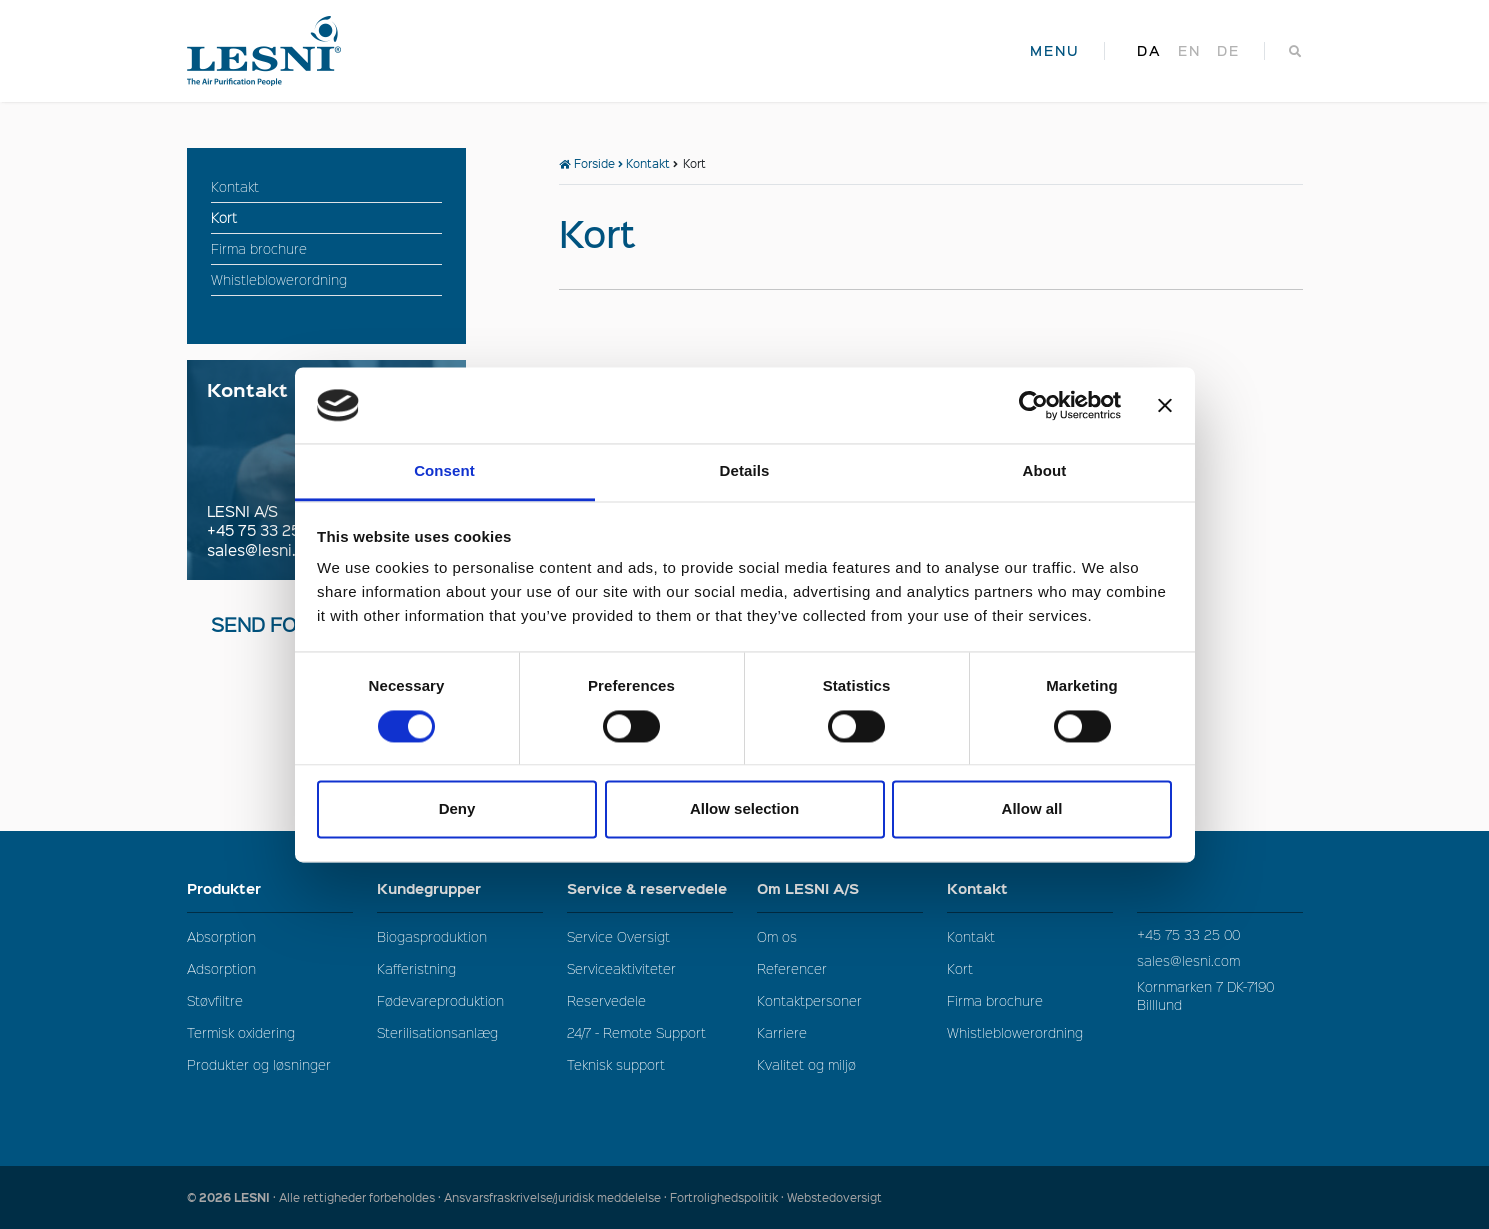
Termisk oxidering (241, 1032)
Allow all (1032, 809)
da (1149, 51)
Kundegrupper (460, 888)
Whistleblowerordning (1015, 1032)
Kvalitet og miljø (806, 1064)
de (1228, 51)
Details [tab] (745, 471)
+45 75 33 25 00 (265, 530)
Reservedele (606, 1000)
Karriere (782, 1032)
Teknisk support (616, 1064)
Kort (960, 968)
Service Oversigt (618, 936)
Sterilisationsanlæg (437, 1032)
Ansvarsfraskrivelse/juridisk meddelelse (552, 1197)
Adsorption (221, 968)
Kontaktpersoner (809, 1000)
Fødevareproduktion (440, 1000)
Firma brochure (995, 1000)
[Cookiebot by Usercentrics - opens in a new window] (1033, 405)
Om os (777, 936)
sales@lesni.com (266, 550)
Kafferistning (416, 968)
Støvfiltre (215, 1000)
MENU (1055, 51)
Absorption (221, 936)
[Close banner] (1165, 405)
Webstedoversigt (834, 1197)
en (1189, 51)
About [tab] (1045, 471)
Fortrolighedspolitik (724, 1197)
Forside (587, 163)
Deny (457, 809)
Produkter (270, 888)
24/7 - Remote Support (636, 1032)
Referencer (792, 968)
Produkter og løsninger (259, 1064)
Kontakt (648, 163)
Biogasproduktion (432, 936)
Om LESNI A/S (840, 888)
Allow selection (744, 809)
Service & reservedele (650, 894)
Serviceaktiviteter (621, 968)
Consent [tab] (444, 471)
